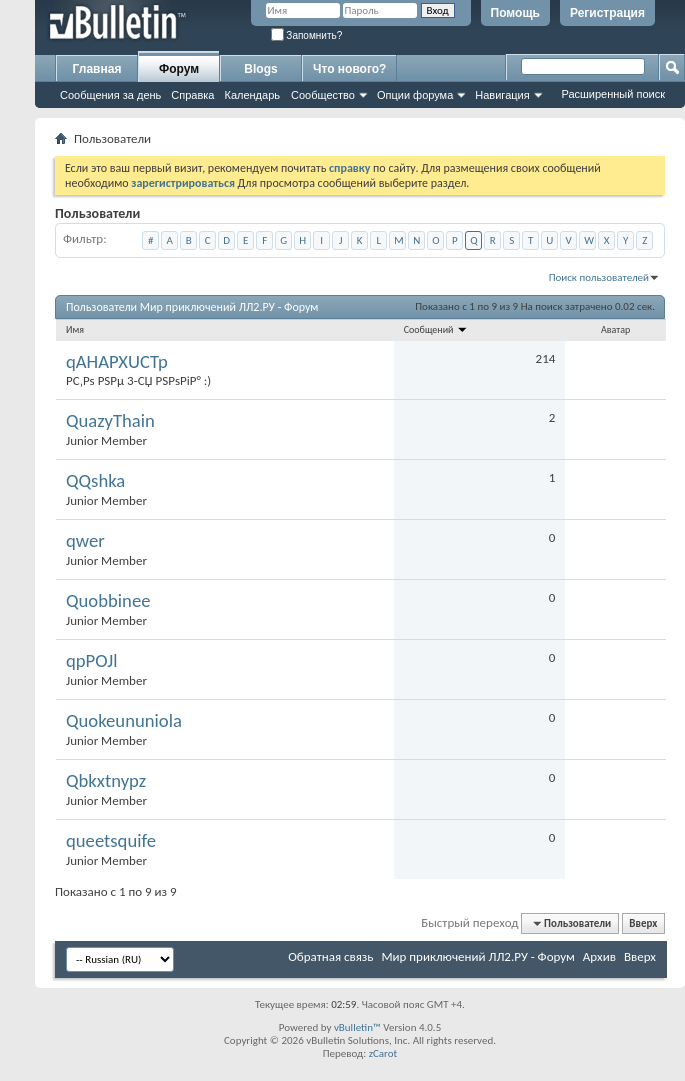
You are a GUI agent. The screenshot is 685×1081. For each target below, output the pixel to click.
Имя (75, 329)
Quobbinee (108, 601)
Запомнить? (307, 35)
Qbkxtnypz (106, 781)
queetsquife (111, 841)
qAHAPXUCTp (117, 362)
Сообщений (436, 329)
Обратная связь (330, 956)
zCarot (383, 1053)
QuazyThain (110, 421)
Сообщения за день (110, 95)
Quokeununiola (124, 721)
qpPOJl (92, 661)
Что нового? (349, 69)
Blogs (260, 69)
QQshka (95, 481)
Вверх (643, 923)
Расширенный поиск (613, 94)
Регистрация (607, 13)
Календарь (252, 95)
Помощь (515, 13)
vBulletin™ (357, 1027)
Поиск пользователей (599, 277)
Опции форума (415, 95)
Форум (179, 69)
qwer (85, 541)
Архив (599, 956)
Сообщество (323, 95)
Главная (97, 69)
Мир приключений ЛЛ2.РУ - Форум (477, 956)
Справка (192, 95)
